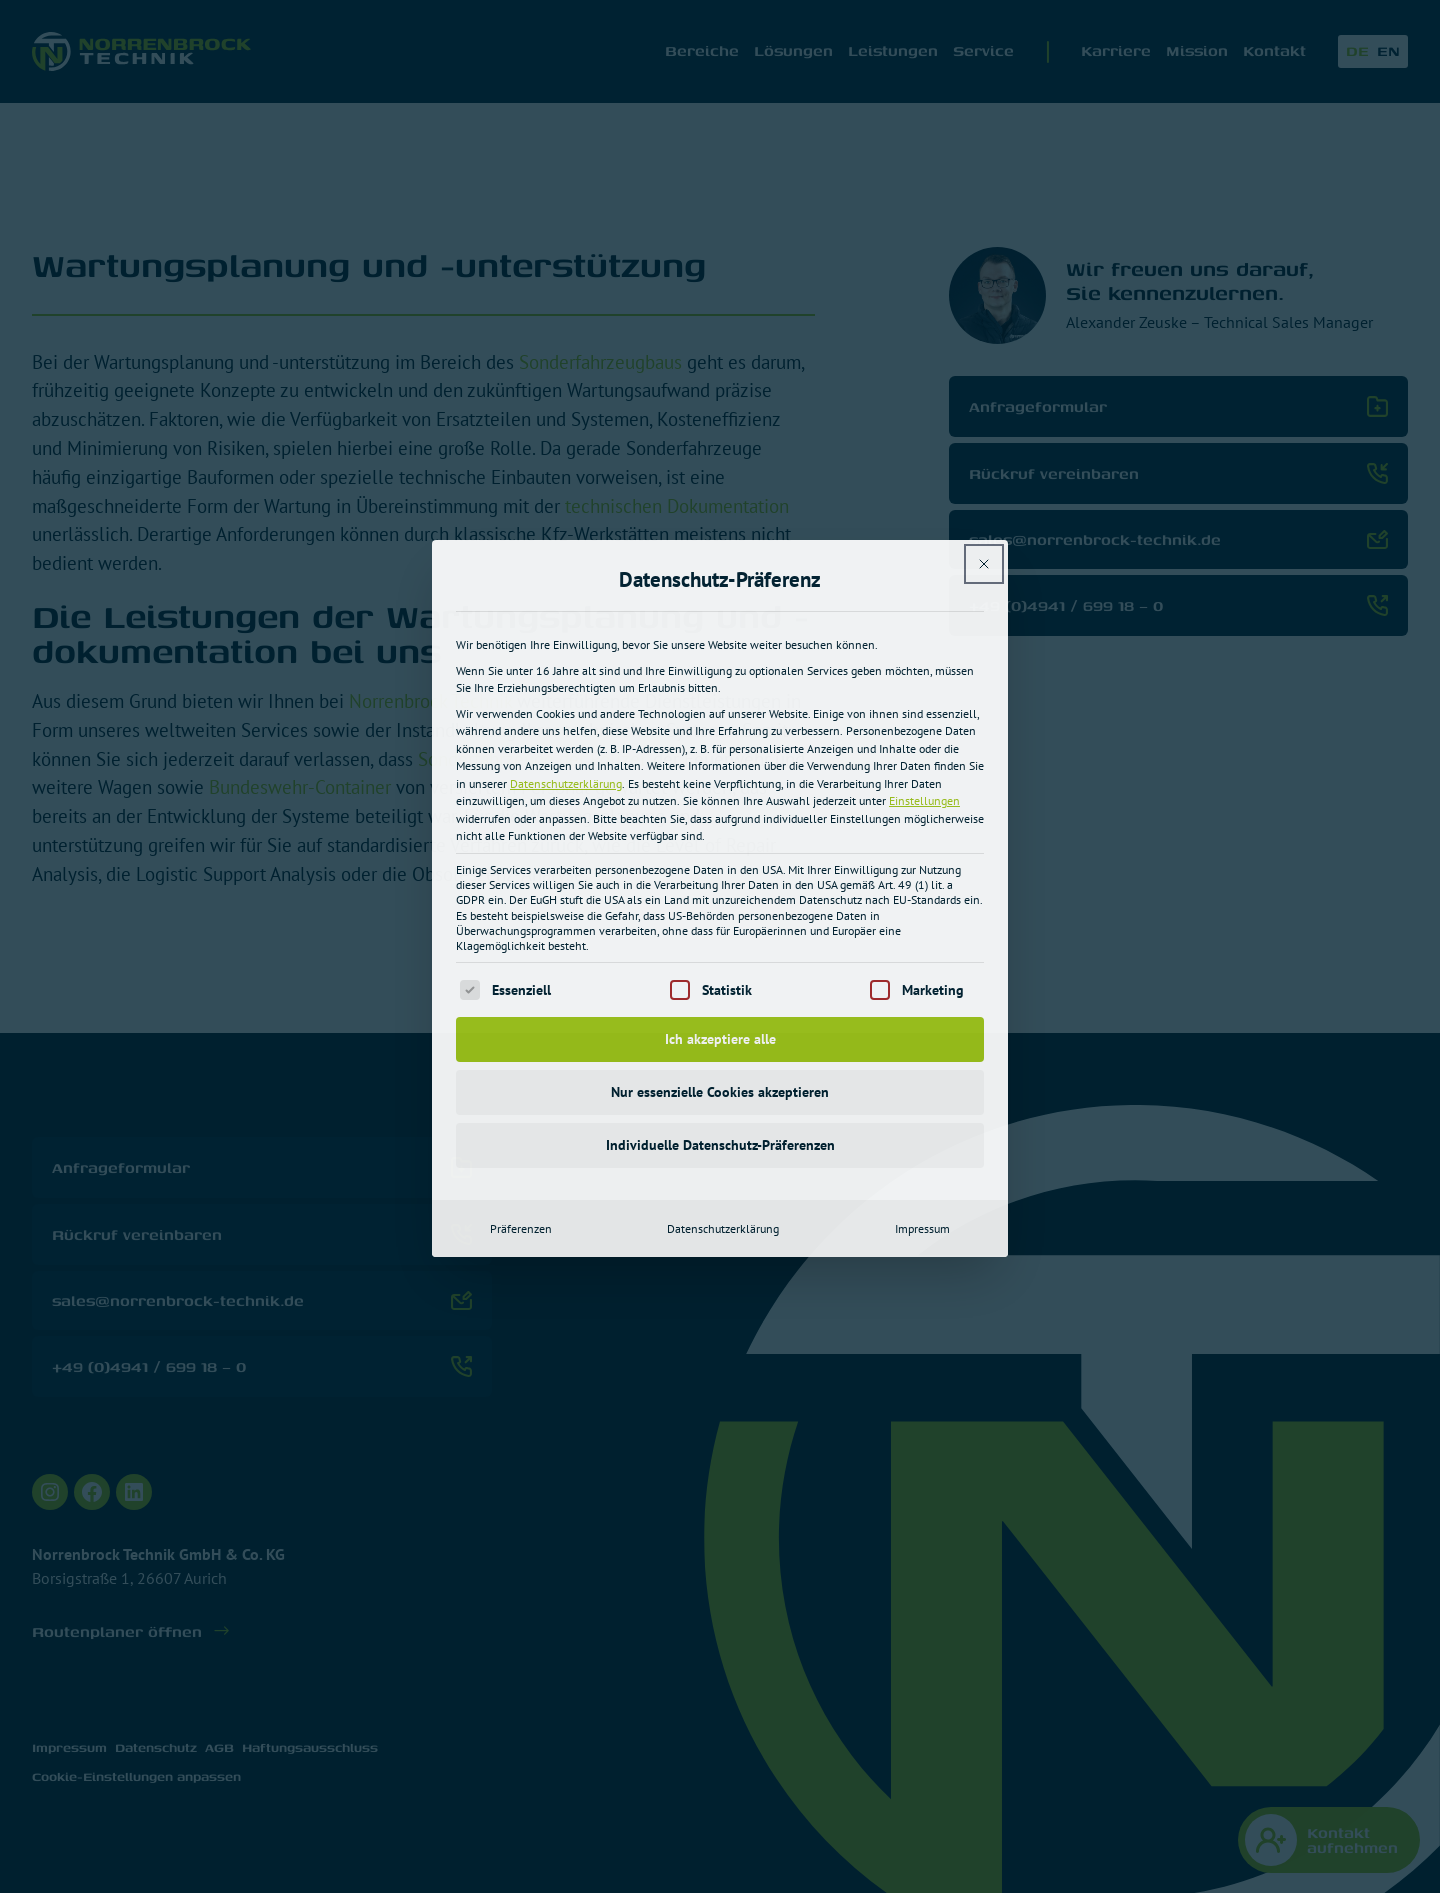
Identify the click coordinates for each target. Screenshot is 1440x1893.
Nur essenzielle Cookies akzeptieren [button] (720, 856)
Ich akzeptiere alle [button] (720, 803)
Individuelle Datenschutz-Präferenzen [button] (720, 909)
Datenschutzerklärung (566, 547)
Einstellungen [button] (924, 565)
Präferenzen (521, 992)
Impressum (922, 992)
